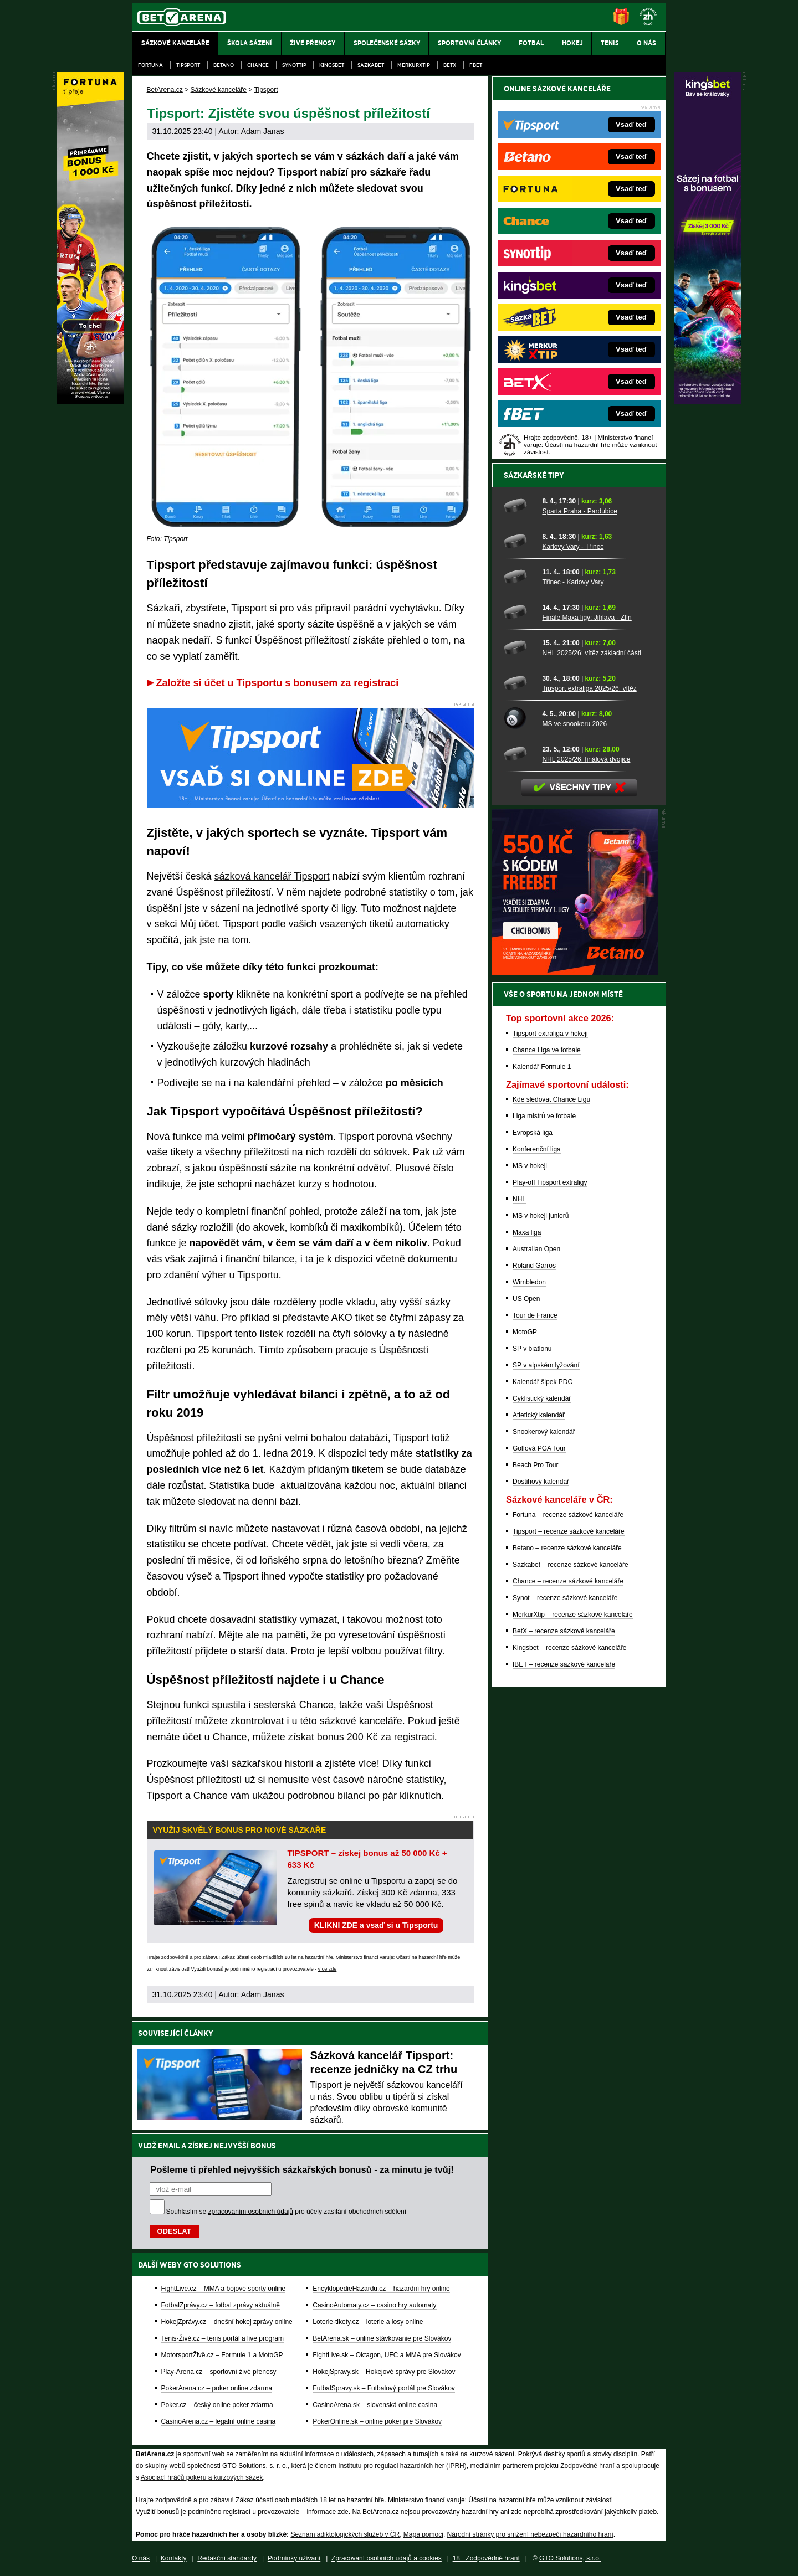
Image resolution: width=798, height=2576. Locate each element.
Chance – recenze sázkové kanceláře (568, 1581)
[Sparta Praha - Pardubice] (519, 505)
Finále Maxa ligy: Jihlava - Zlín (586, 617)
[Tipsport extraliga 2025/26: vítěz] (519, 683)
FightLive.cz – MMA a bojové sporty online (223, 2288)
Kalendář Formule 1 (542, 1067)
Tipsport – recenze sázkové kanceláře (569, 1531)
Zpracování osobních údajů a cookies (386, 2558)
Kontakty (174, 2558)
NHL (519, 1199)
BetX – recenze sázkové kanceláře (564, 1631)
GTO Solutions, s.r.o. (570, 2558)
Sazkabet (370, 65)
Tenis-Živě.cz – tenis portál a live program (222, 2338)
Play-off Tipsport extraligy (550, 1182)
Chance (258, 65)
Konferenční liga (537, 1149)
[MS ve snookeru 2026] (519, 718)
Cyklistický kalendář (542, 1398)
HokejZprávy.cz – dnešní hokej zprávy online (227, 2322)
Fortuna (150, 65)
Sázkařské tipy (534, 475)
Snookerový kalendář (544, 1432)
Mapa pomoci (423, 2534)
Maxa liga (527, 1232)
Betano (223, 65)
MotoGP (525, 1332)
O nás (141, 2558)
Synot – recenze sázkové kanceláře (565, 1598)
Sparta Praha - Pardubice (579, 511)
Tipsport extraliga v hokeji (550, 1033)
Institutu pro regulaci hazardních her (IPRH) (402, 2466)
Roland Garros (534, 1265)
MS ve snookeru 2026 (574, 724)
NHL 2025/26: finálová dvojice (586, 759)
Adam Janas (262, 131)
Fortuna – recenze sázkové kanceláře (568, 1515)
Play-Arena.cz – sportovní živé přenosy (219, 2372)
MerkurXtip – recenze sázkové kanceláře (573, 1614)
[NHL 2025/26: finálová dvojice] (519, 753)
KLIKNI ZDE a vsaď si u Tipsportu (376, 1925)
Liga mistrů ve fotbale (544, 1116)
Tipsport (188, 65)
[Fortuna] (90, 401)
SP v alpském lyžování (546, 1365)
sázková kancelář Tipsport (272, 876)
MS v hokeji (530, 1166)
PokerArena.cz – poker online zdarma (217, 2388)
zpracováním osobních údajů (250, 2211)
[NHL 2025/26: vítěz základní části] (519, 647)
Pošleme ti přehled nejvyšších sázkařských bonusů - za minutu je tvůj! (302, 2169)
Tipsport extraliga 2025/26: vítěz (589, 688)
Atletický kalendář (539, 1415)
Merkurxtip (413, 65)
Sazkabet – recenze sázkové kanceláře (570, 1565)
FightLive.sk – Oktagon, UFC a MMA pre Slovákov (387, 2355)
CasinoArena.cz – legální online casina (218, 2421)
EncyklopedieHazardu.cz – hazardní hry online (381, 2288)
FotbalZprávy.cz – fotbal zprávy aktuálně (220, 2305)
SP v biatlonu (532, 1349)
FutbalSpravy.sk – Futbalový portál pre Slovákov (384, 2388)
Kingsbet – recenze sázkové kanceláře (569, 1648)
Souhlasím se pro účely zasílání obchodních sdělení (286, 2211)
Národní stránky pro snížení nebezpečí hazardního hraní (530, 2534)
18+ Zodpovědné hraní (486, 2558)
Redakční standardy (227, 2558)
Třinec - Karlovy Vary (572, 582)
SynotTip (294, 65)
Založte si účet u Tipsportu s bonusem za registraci (277, 682)
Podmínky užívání (294, 2558)
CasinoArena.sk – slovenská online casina (375, 2405)
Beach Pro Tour (536, 1465)
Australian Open (536, 1249)
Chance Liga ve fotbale (547, 1050)
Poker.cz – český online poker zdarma (217, 2405)
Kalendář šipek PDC (542, 1382)
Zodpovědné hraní (587, 2466)
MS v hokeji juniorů (541, 1216)
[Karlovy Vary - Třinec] (519, 541)
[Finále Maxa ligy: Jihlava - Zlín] (519, 612)
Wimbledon (529, 1282)
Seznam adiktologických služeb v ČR (345, 2534)
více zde (327, 1969)
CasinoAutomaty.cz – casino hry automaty (374, 2305)
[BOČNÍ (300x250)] (575, 972)
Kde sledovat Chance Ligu (551, 1099)
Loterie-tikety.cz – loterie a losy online (368, 2322)
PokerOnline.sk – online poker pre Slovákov (377, 2421)
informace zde (327, 2512)
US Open (526, 1299)
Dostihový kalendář (541, 1481)
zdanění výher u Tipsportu (221, 1275)
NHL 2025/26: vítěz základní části (591, 653)
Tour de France (535, 1315)
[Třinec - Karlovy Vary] (519, 576)
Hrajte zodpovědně (168, 1957)
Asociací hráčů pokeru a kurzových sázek (202, 2477)
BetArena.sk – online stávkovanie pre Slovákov (382, 2338)
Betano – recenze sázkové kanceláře (567, 1548)
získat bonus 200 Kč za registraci (361, 1736)
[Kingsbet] (707, 401)
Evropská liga (533, 1133)
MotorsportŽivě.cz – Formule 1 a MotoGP (222, 2355)
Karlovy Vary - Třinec (572, 547)
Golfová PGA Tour (539, 1448)
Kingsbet (331, 65)
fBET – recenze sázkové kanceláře (564, 1664)
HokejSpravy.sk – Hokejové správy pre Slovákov (384, 2372)
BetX (449, 65)
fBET (475, 65)
